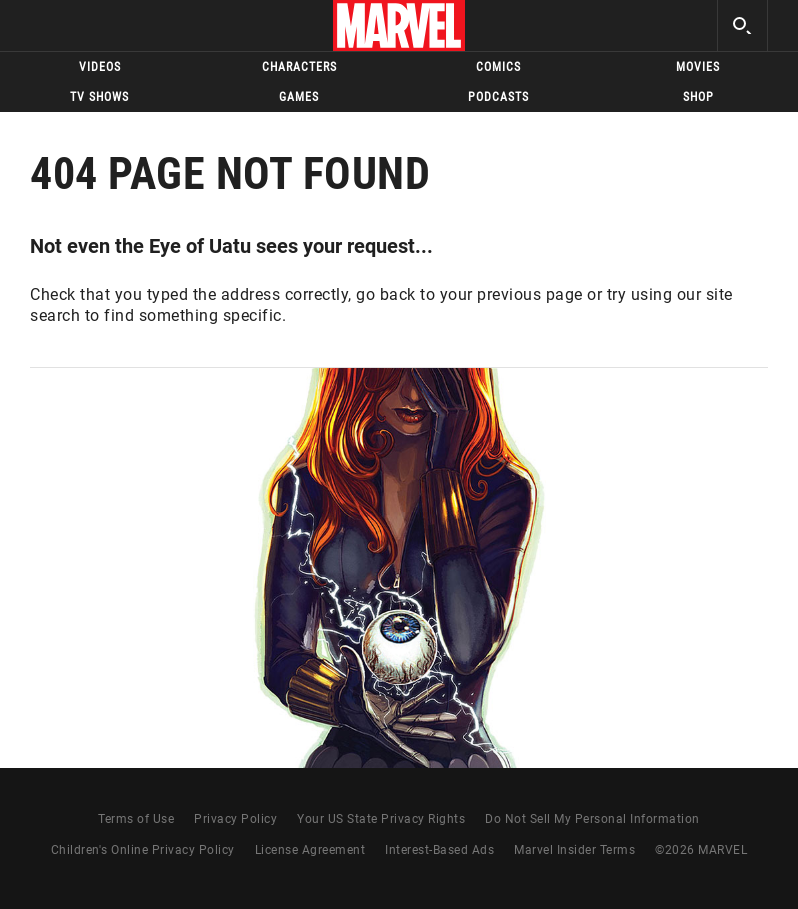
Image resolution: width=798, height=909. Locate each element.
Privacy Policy (235, 819)
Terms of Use (136, 819)
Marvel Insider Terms (574, 850)
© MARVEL (701, 850)
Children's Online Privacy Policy (143, 850)
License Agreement (310, 850)
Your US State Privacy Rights (381, 819)
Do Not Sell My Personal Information (592, 819)
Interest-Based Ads (439, 850)
